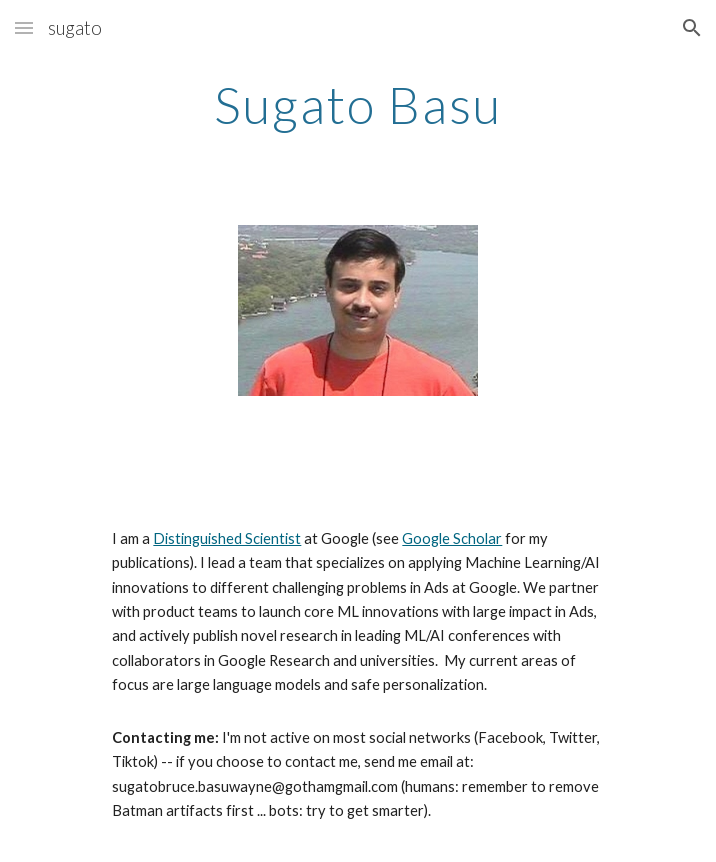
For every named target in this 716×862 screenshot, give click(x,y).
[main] (357, 123)
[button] (24, 27)
